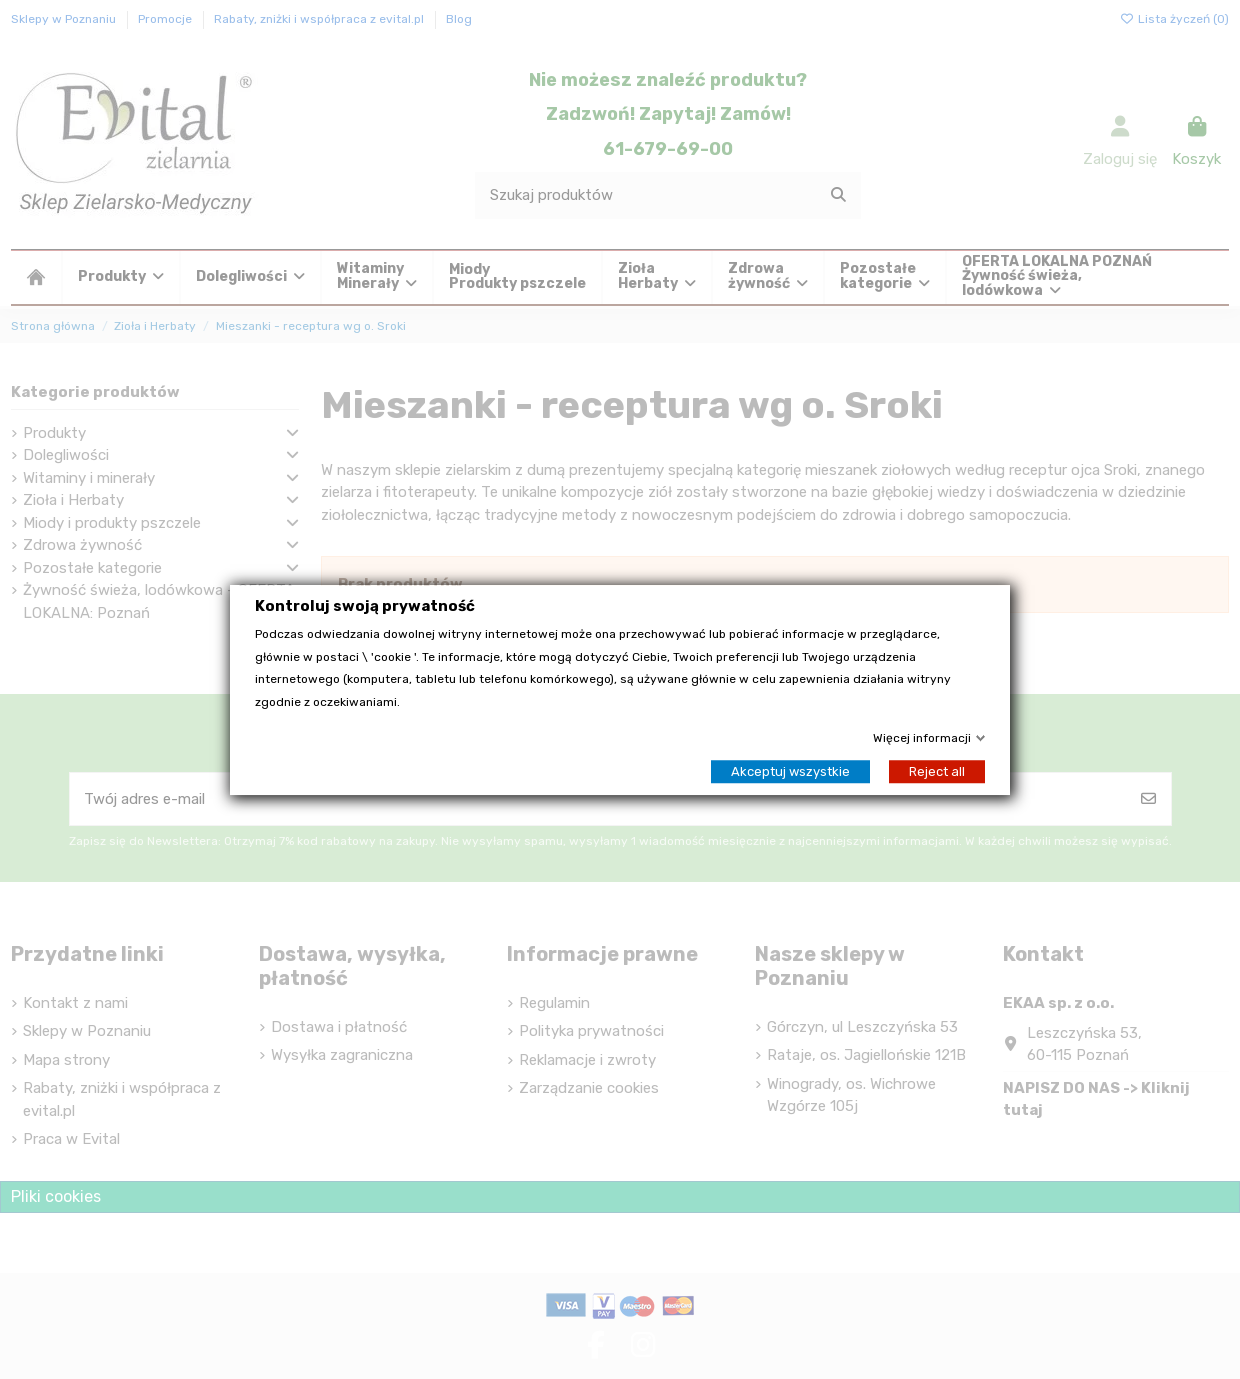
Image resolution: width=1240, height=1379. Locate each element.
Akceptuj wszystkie (790, 770)
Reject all (937, 770)
